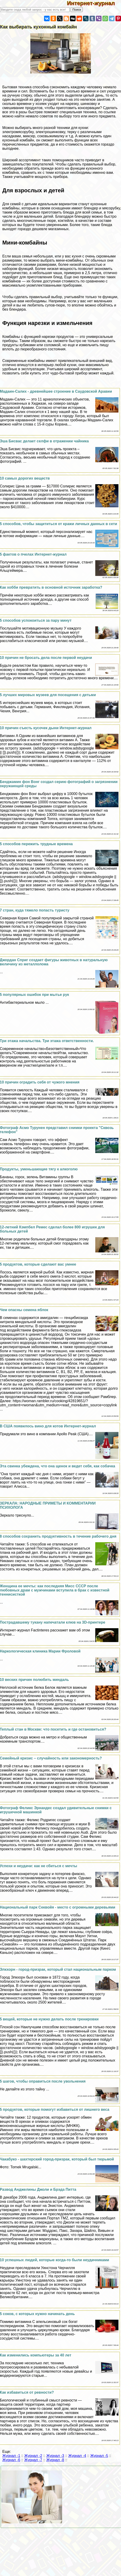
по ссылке (107, 112)
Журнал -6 (11, 2460)
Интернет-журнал (94, 3)
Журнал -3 (55, 2456)
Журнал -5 (99, 2456)
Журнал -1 (11, 2456)
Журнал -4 (77, 2456)
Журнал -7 (33, 2460)
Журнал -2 (33, 2456)
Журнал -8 (55, 2460)
